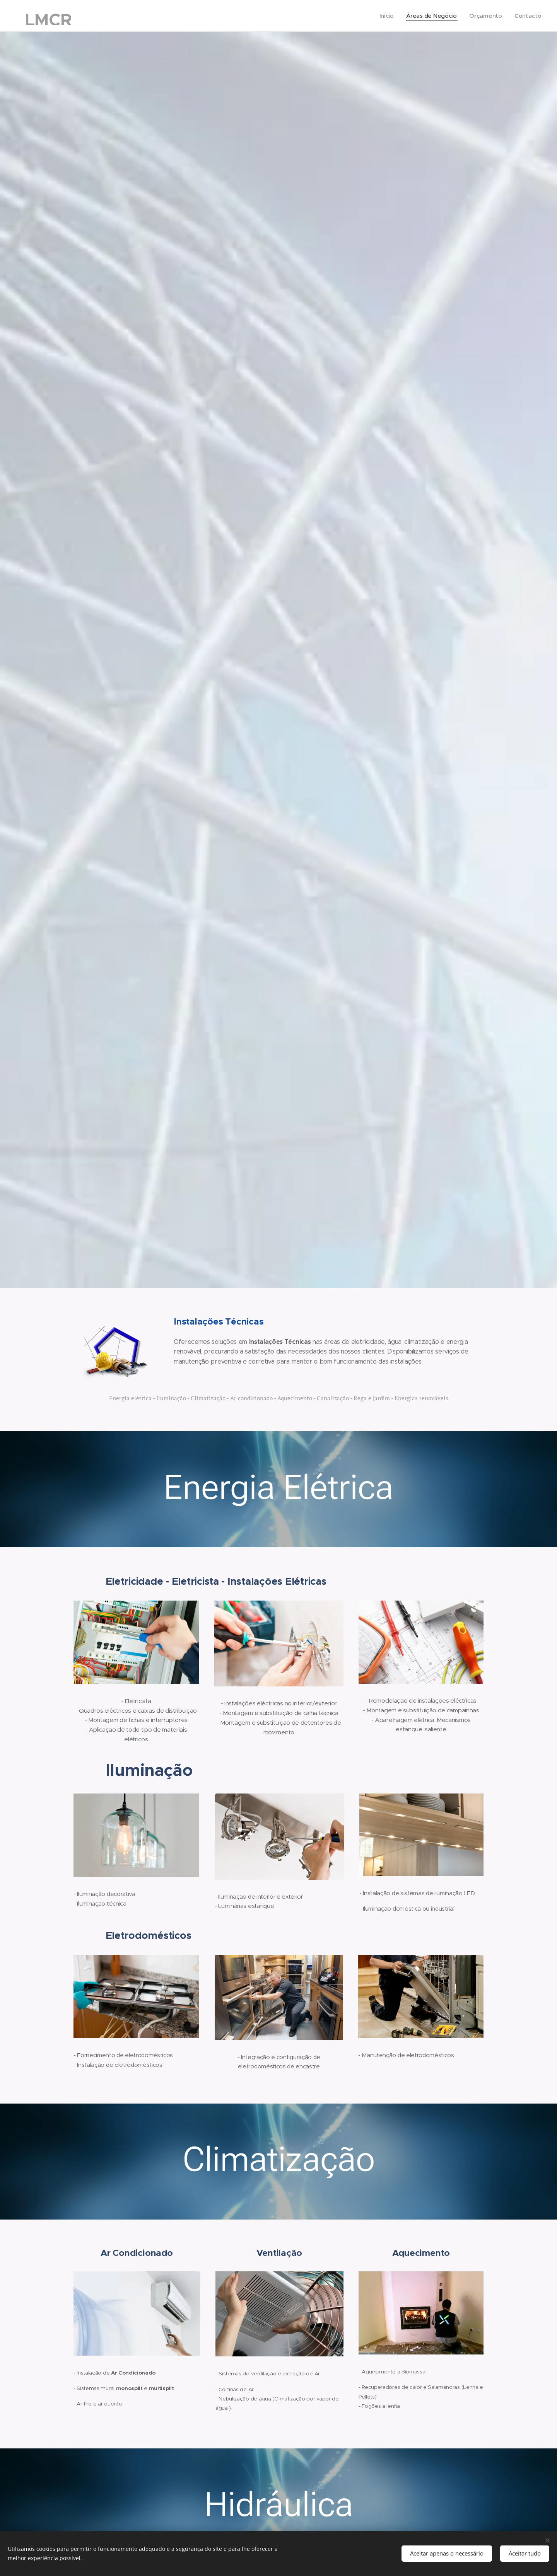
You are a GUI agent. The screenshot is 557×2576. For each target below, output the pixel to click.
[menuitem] (385, 16)
